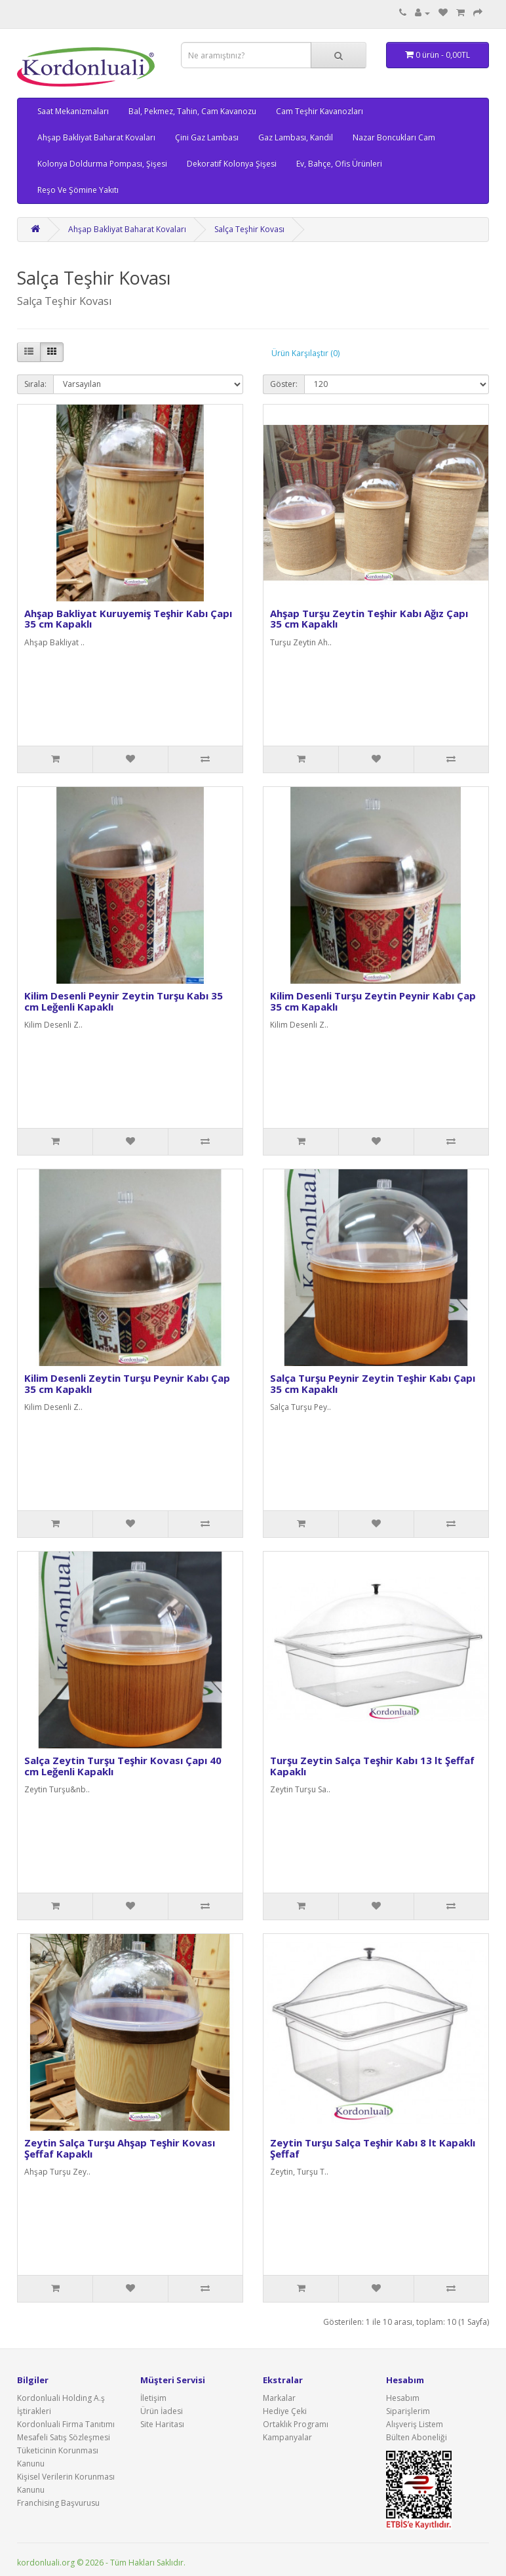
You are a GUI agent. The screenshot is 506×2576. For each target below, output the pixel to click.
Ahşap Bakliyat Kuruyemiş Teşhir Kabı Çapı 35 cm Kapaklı (128, 619)
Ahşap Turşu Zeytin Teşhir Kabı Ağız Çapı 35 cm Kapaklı (369, 619)
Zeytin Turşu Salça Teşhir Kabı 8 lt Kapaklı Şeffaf (372, 2148)
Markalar (279, 2398)
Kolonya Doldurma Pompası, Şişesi (102, 163)
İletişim (153, 2398)
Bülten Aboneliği (416, 2437)
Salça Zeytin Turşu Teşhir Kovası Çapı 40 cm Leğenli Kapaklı (123, 1766)
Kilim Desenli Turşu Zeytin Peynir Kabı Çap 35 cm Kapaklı (373, 1001)
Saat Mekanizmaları (73, 111)
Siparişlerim (408, 2411)
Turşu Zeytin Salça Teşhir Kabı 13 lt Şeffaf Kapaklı (372, 1766)
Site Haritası (162, 2424)
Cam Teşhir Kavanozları (319, 111)
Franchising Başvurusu (58, 2502)
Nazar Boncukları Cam (394, 137)
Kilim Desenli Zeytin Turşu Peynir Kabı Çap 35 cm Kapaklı (127, 1383)
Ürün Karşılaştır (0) (305, 353)
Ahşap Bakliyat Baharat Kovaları (96, 137)
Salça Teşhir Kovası (249, 229)
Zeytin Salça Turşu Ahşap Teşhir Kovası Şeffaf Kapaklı (119, 2148)
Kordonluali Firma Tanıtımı (66, 2424)
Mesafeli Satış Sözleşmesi (63, 2437)
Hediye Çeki (285, 2411)
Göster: (284, 384)
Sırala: (35, 384)
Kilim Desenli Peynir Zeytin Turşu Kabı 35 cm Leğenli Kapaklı (123, 1001)
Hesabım (402, 2398)
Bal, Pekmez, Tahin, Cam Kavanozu (192, 111)
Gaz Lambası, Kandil (295, 137)
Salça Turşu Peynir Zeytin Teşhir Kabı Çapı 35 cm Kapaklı (372, 1383)
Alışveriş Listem (414, 2424)
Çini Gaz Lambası (207, 137)
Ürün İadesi (161, 2411)
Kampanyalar (287, 2437)
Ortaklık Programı (295, 2424)
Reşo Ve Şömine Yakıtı (78, 189)
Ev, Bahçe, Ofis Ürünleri (339, 163)
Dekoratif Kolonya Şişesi (232, 163)
